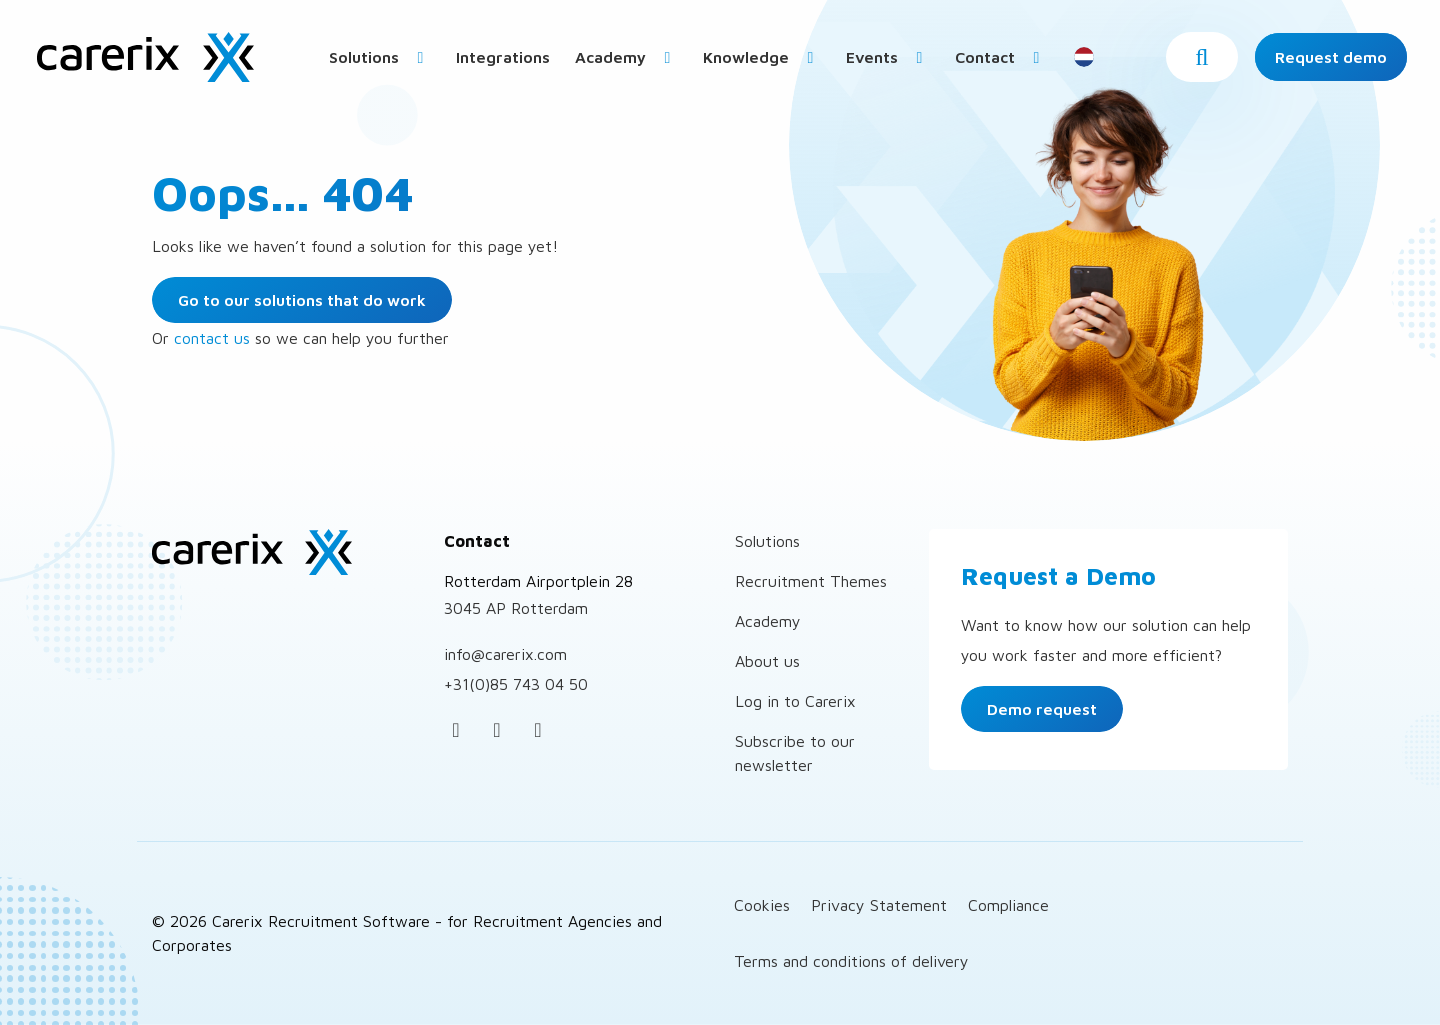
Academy (626, 57)
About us (767, 661)
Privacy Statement (879, 905)
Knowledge (762, 57)
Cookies (762, 905)
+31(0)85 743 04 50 (516, 684)
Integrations (503, 57)
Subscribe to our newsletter (795, 753)
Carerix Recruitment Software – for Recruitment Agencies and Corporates (145, 57)
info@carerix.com (505, 654)
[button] (1202, 57)
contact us (212, 338)
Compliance (1008, 905)
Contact (1001, 57)
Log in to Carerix (795, 701)
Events (888, 57)
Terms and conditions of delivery (851, 961)
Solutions (380, 57)
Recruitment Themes (811, 581)
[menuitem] (380, 56)
